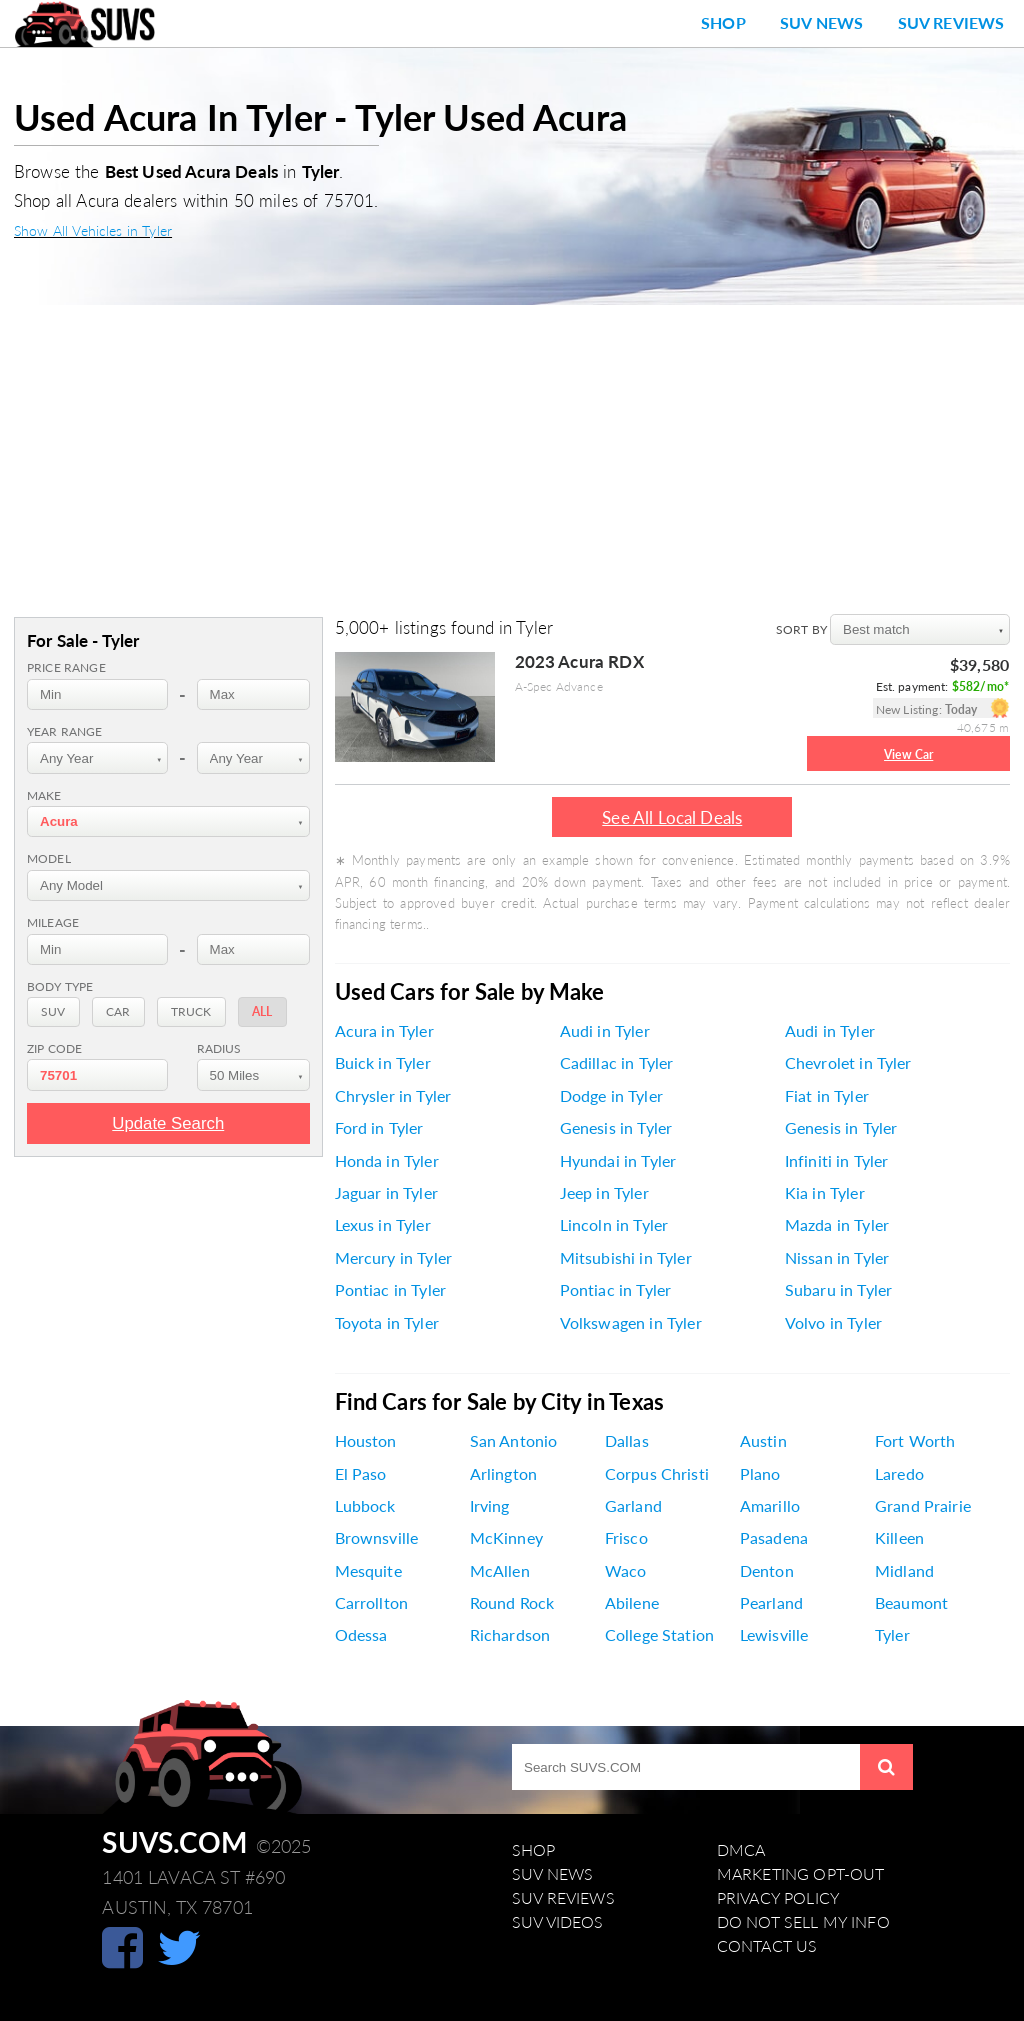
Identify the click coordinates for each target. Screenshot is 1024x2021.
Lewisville (774, 1635)
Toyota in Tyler (387, 1323)
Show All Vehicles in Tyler (93, 230)
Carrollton (372, 1603)
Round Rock (512, 1603)
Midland (904, 1571)
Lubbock (365, 1506)
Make (44, 795)
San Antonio (514, 1441)
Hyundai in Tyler (618, 1161)
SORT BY (803, 629)
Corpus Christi (657, 1474)
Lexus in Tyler (383, 1225)
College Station (659, 1635)
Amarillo (770, 1506)
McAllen (500, 1571)
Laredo (899, 1474)
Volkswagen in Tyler (631, 1323)
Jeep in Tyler (604, 1193)
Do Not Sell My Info (803, 1922)
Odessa (361, 1635)
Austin (763, 1441)
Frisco (626, 1538)
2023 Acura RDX (579, 661)
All (262, 1011)
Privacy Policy (778, 1898)
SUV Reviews (951, 23)
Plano (760, 1474)
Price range (66, 667)
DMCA (741, 1850)
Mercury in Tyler (394, 1258)
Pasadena (774, 1538)
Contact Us (767, 1946)
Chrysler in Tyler (393, 1096)
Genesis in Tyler (616, 1128)
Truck (191, 1011)
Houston (366, 1441)
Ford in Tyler (379, 1128)
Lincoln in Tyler (614, 1225)
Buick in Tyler (383, 1063)
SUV (53, 1011)
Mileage (53, 922)
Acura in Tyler (384, 1031)
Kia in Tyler (825, 1193)
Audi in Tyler (605, 1031)
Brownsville (377, 1538)
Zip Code (54, 1048)
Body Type (60, 986)
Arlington (503, 1474)
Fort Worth (915, 1441)
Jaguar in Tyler (386, 1193)
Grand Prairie (923, 1506)
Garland (633, 1506)
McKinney (506, 1538)
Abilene (632, 1603)
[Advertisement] (512, 455)
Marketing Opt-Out (801, 1874)
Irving (490, 1506)
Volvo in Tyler (833, 1323)
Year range (65, 731)
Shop (723, 23)
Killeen (899, 1538)
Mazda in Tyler (837, 1225)
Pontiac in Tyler (391, 1290)
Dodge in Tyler (611, 1096)
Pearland (771, 1603)
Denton (767, 1571)
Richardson (510, 1635)
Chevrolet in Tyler (848, 1063)
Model (49, 858)
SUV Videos (558, 1922)
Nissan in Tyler (837, 1258)
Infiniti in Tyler (837, 1161)
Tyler (892, 1635)
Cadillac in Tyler (617, 1063)
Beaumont (911, 1603)
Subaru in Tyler (838, 1290)
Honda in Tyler (387, 1161)
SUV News (821, 23)
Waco (626, 1571)
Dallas (627, 1441)
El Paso (361, 1474)
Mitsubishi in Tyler (626, 1258)
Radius (219, 1048)
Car (118, 1011)
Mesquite (368, 1571)
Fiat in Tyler (827, 1096)
